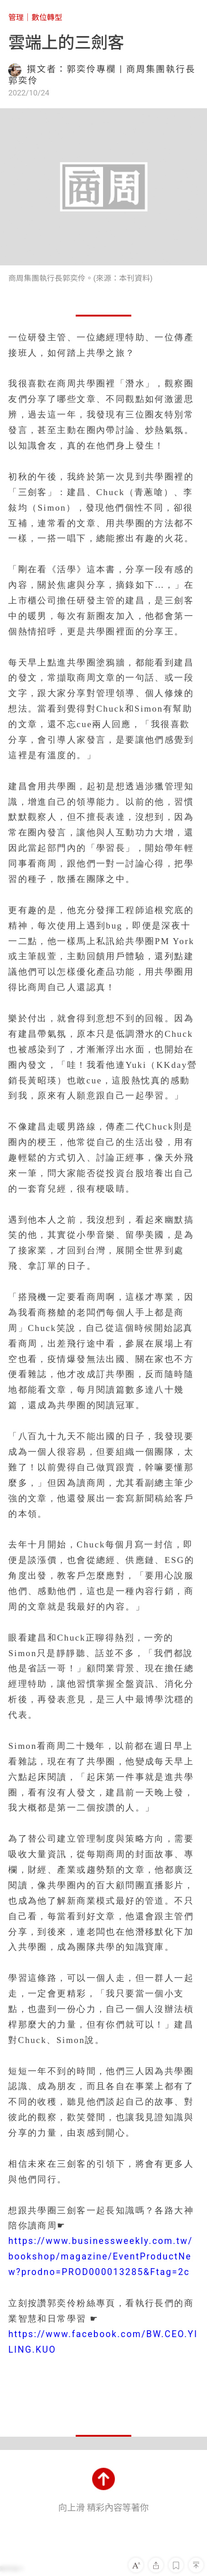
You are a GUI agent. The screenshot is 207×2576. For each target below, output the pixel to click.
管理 (16, 17)
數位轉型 (46, 17)
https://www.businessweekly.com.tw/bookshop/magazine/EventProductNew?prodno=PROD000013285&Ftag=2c (100, 2256)
